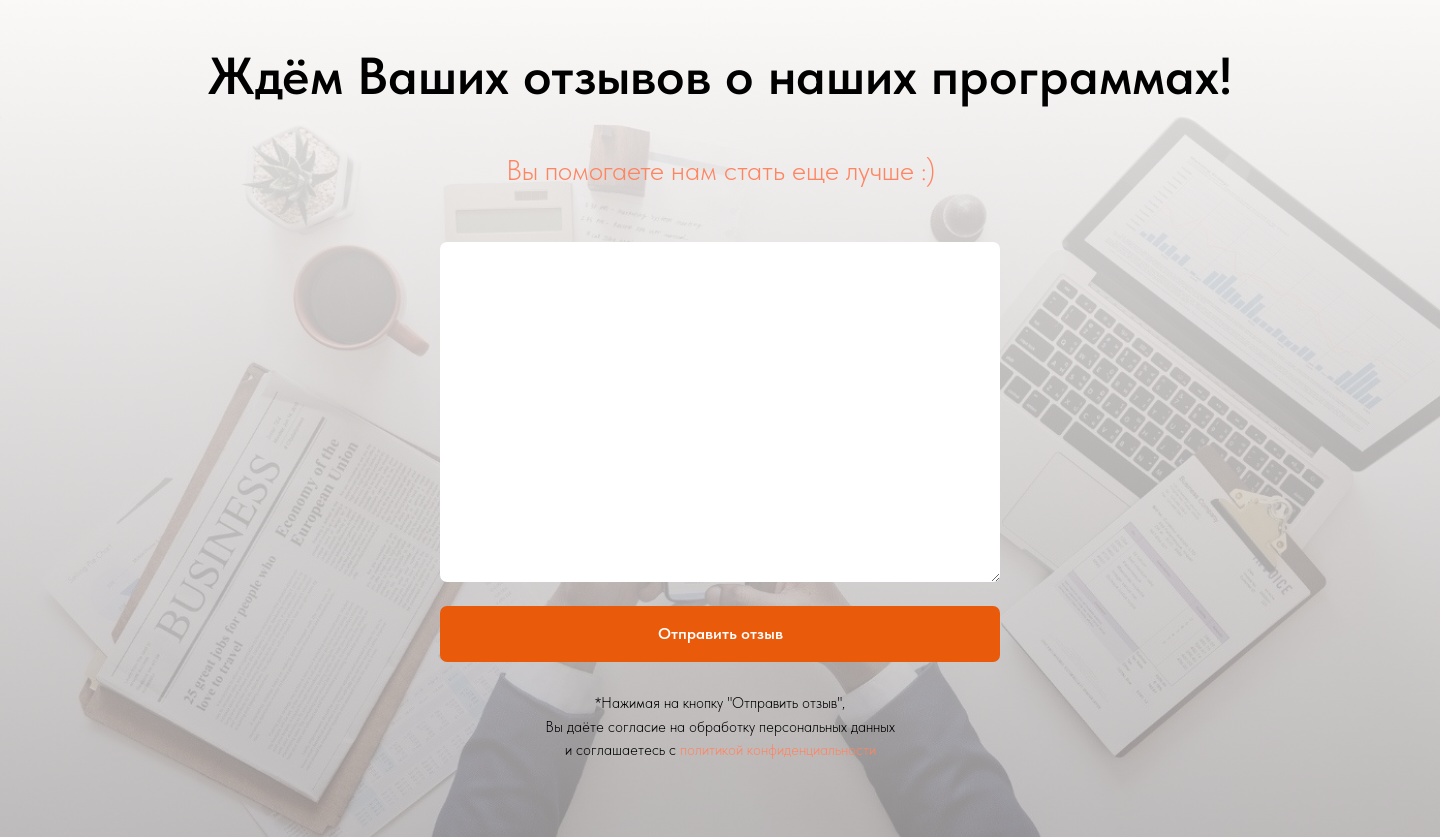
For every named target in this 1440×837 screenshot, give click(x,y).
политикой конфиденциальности (778, 750)
